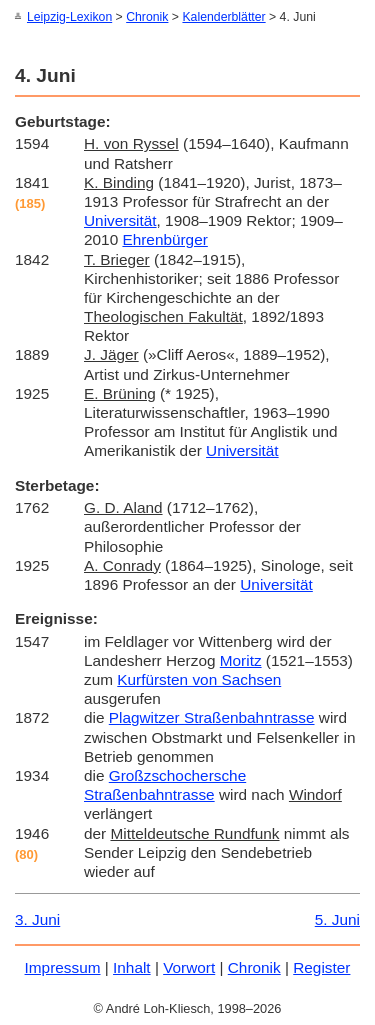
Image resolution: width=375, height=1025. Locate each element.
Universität (120, 219)
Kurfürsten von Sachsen (199, 678)
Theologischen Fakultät (163, 315)
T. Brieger (117, 258)
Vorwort (189, 966)
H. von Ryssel (131, 142)
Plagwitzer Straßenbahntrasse (212, 716)
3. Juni (37, 918)
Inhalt (132, 966)
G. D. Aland (123, 506)
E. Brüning (120, 392)
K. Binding (119, 181)
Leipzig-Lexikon (69, 17)
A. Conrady (122, 564)
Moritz (241, 659)
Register (321, 966)
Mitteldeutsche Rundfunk (194, 832)
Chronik (147, 17)
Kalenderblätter (223, 17)
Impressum (63, 966)
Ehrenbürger (164, 238)
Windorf (315, 793)
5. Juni (337, 918)
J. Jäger (111, 353)
